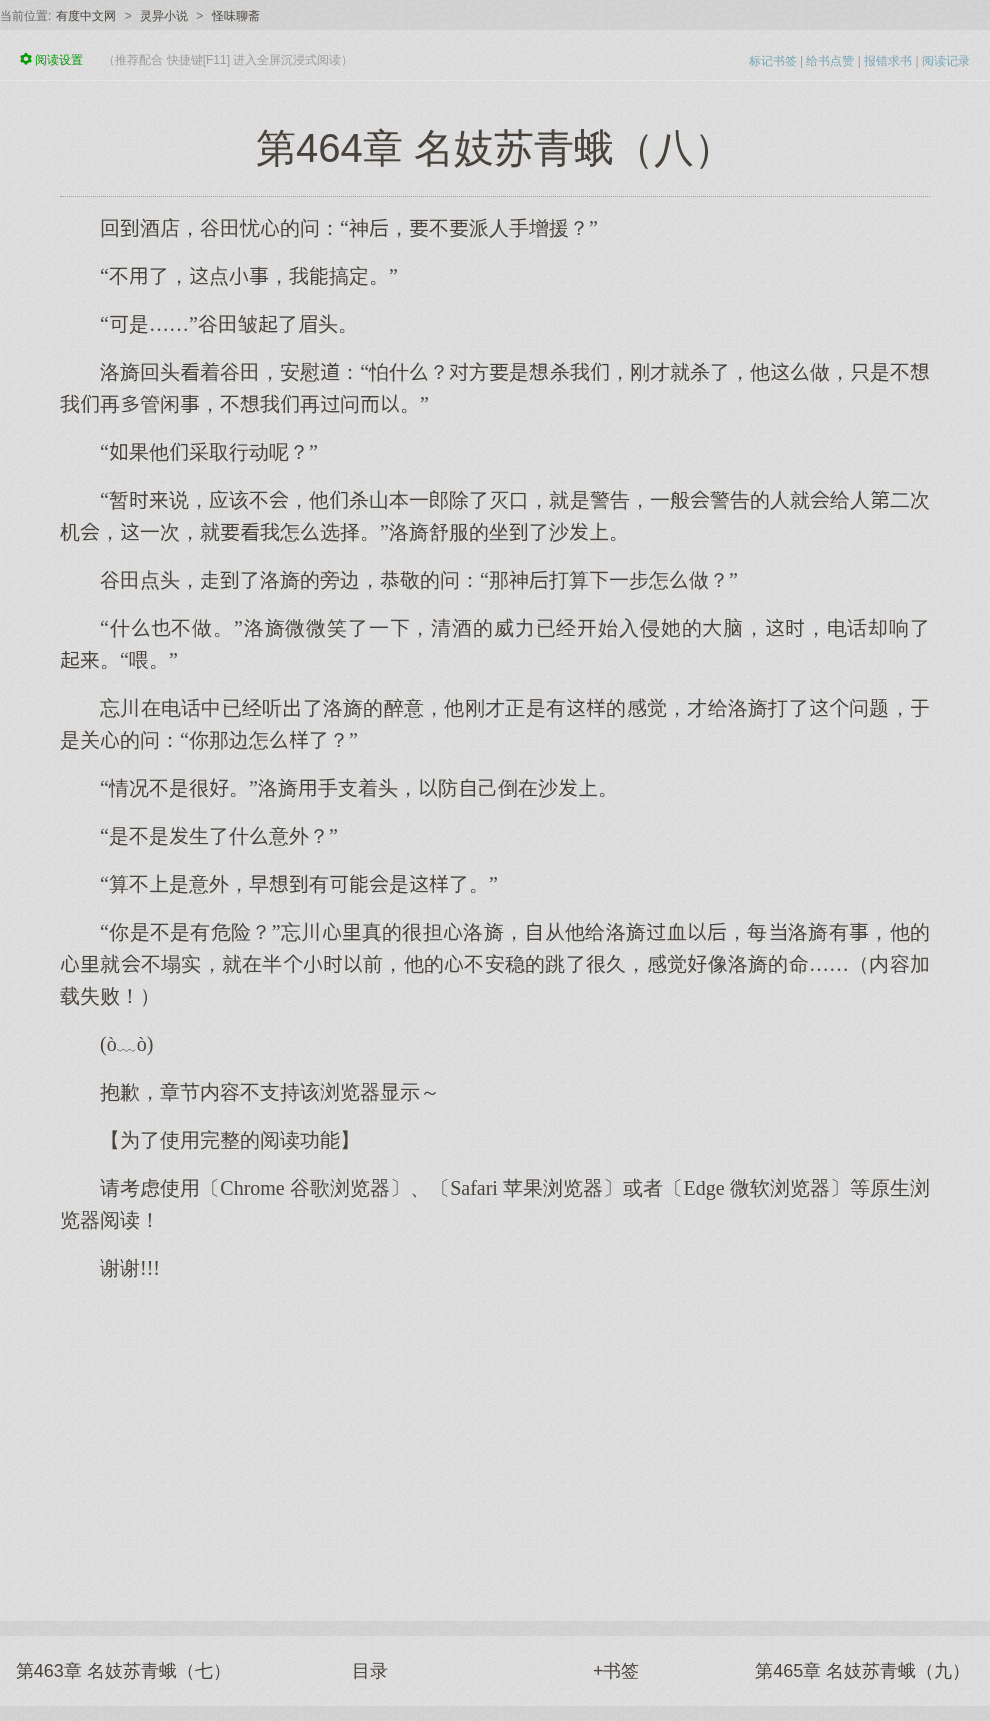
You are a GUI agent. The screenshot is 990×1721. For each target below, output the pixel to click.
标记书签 (773, 61)
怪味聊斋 (236, 16)
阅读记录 (946, 61)
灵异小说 (164, 16)
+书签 (616, 1671)
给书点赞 (830, 61)
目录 (370, 1671)
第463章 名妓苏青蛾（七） (123, 1671)
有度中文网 (86, 16)
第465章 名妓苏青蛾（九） (862, 1671)
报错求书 (888, 61)
